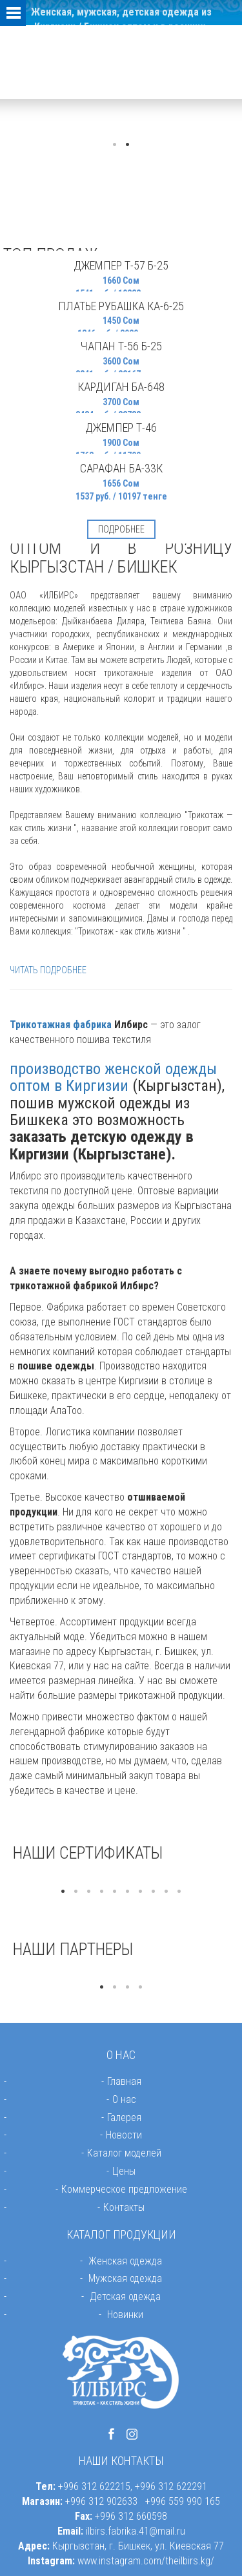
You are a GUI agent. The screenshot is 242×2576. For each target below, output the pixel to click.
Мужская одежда (125, 2278)
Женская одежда (125, 2261)
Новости (124, 2135)
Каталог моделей (124, 2153)
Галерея (124, 2117)
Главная (124, 2081)
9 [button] (166, 1891)
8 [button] (153, 1891)
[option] (121, 1878)
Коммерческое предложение (124, 2189)
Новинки (125, 2314)
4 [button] (102, 1891)
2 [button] (127, 144)
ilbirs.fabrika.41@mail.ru (135, 2531)
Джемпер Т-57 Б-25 (121, 265)
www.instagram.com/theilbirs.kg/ (145, 2561)
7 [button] (140, 1891)
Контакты (124, 2207)
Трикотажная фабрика (61, 1025)
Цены (124, 2171)
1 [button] (114, 144)
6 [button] (127, 1891)
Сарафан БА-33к (121, 468)
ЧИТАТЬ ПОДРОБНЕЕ (48, 970)
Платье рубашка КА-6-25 (121, 306)
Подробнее (121, 529)
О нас (124, 2099)
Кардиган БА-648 (121, 387)
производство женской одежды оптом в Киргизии (113, 1077)
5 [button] (114, 1891)
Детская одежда (125, 2296)
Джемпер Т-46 (121, 427)
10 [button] (179, 1891)
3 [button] (89, 1891)
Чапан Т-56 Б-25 (121, 346)
